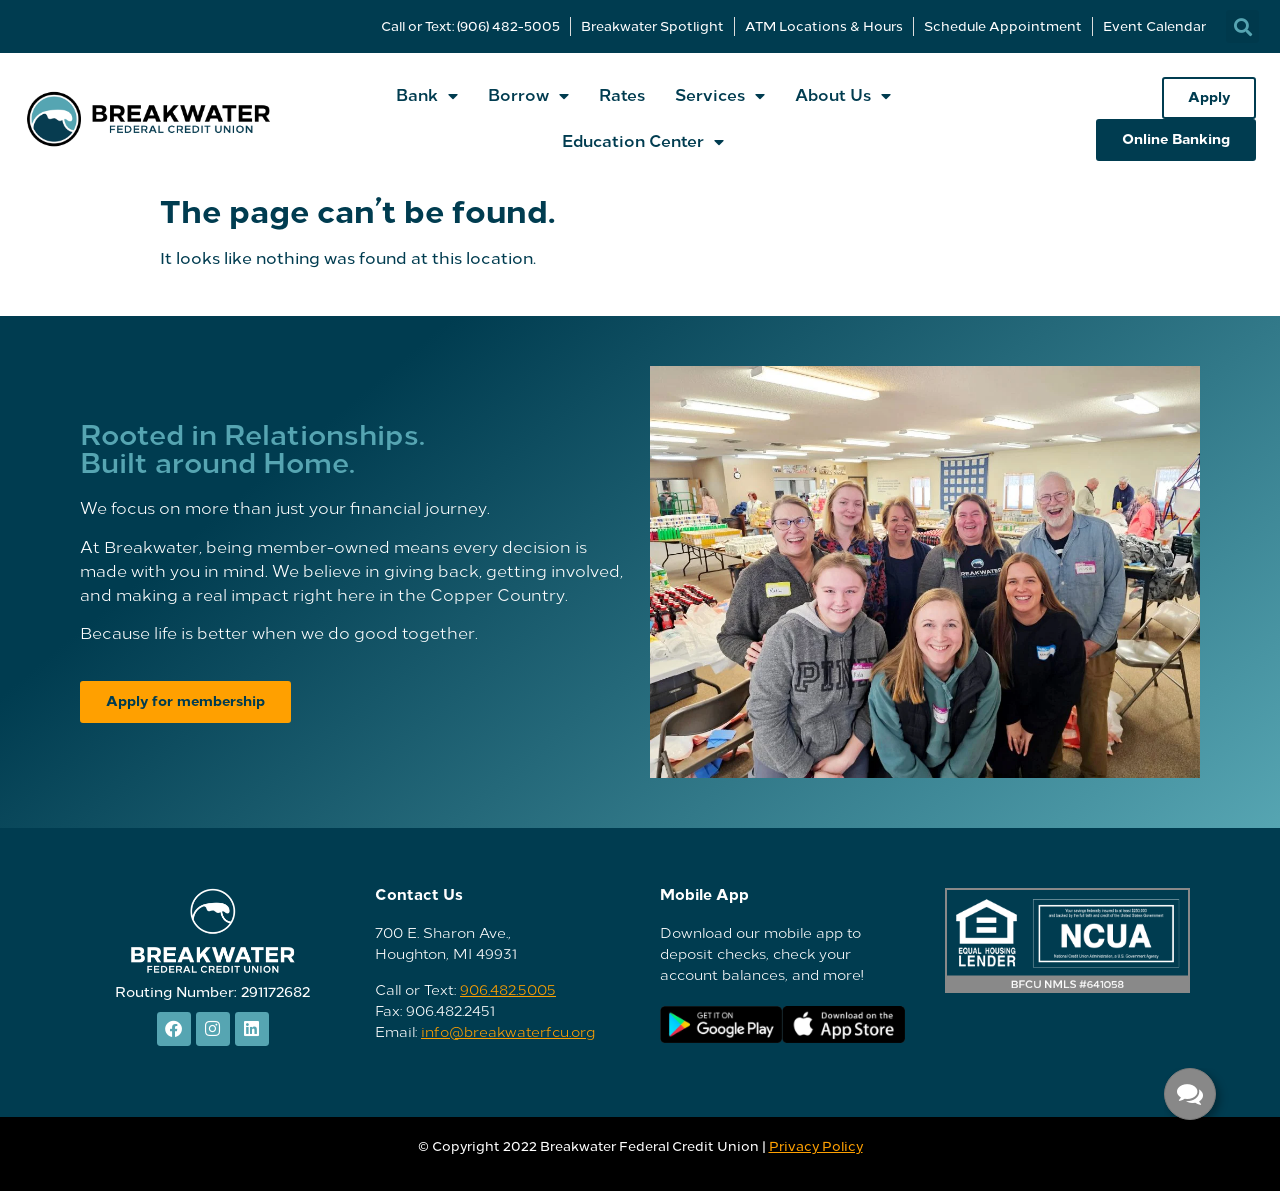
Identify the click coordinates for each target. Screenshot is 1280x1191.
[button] (1242, 26)
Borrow (528, 96)
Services (720, 96)
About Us (843, 96)
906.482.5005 (508, 990)
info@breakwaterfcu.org (508, 1032)
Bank (427, 96)
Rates (622, 95)
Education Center (643, 142)
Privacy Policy (816, 1146)
